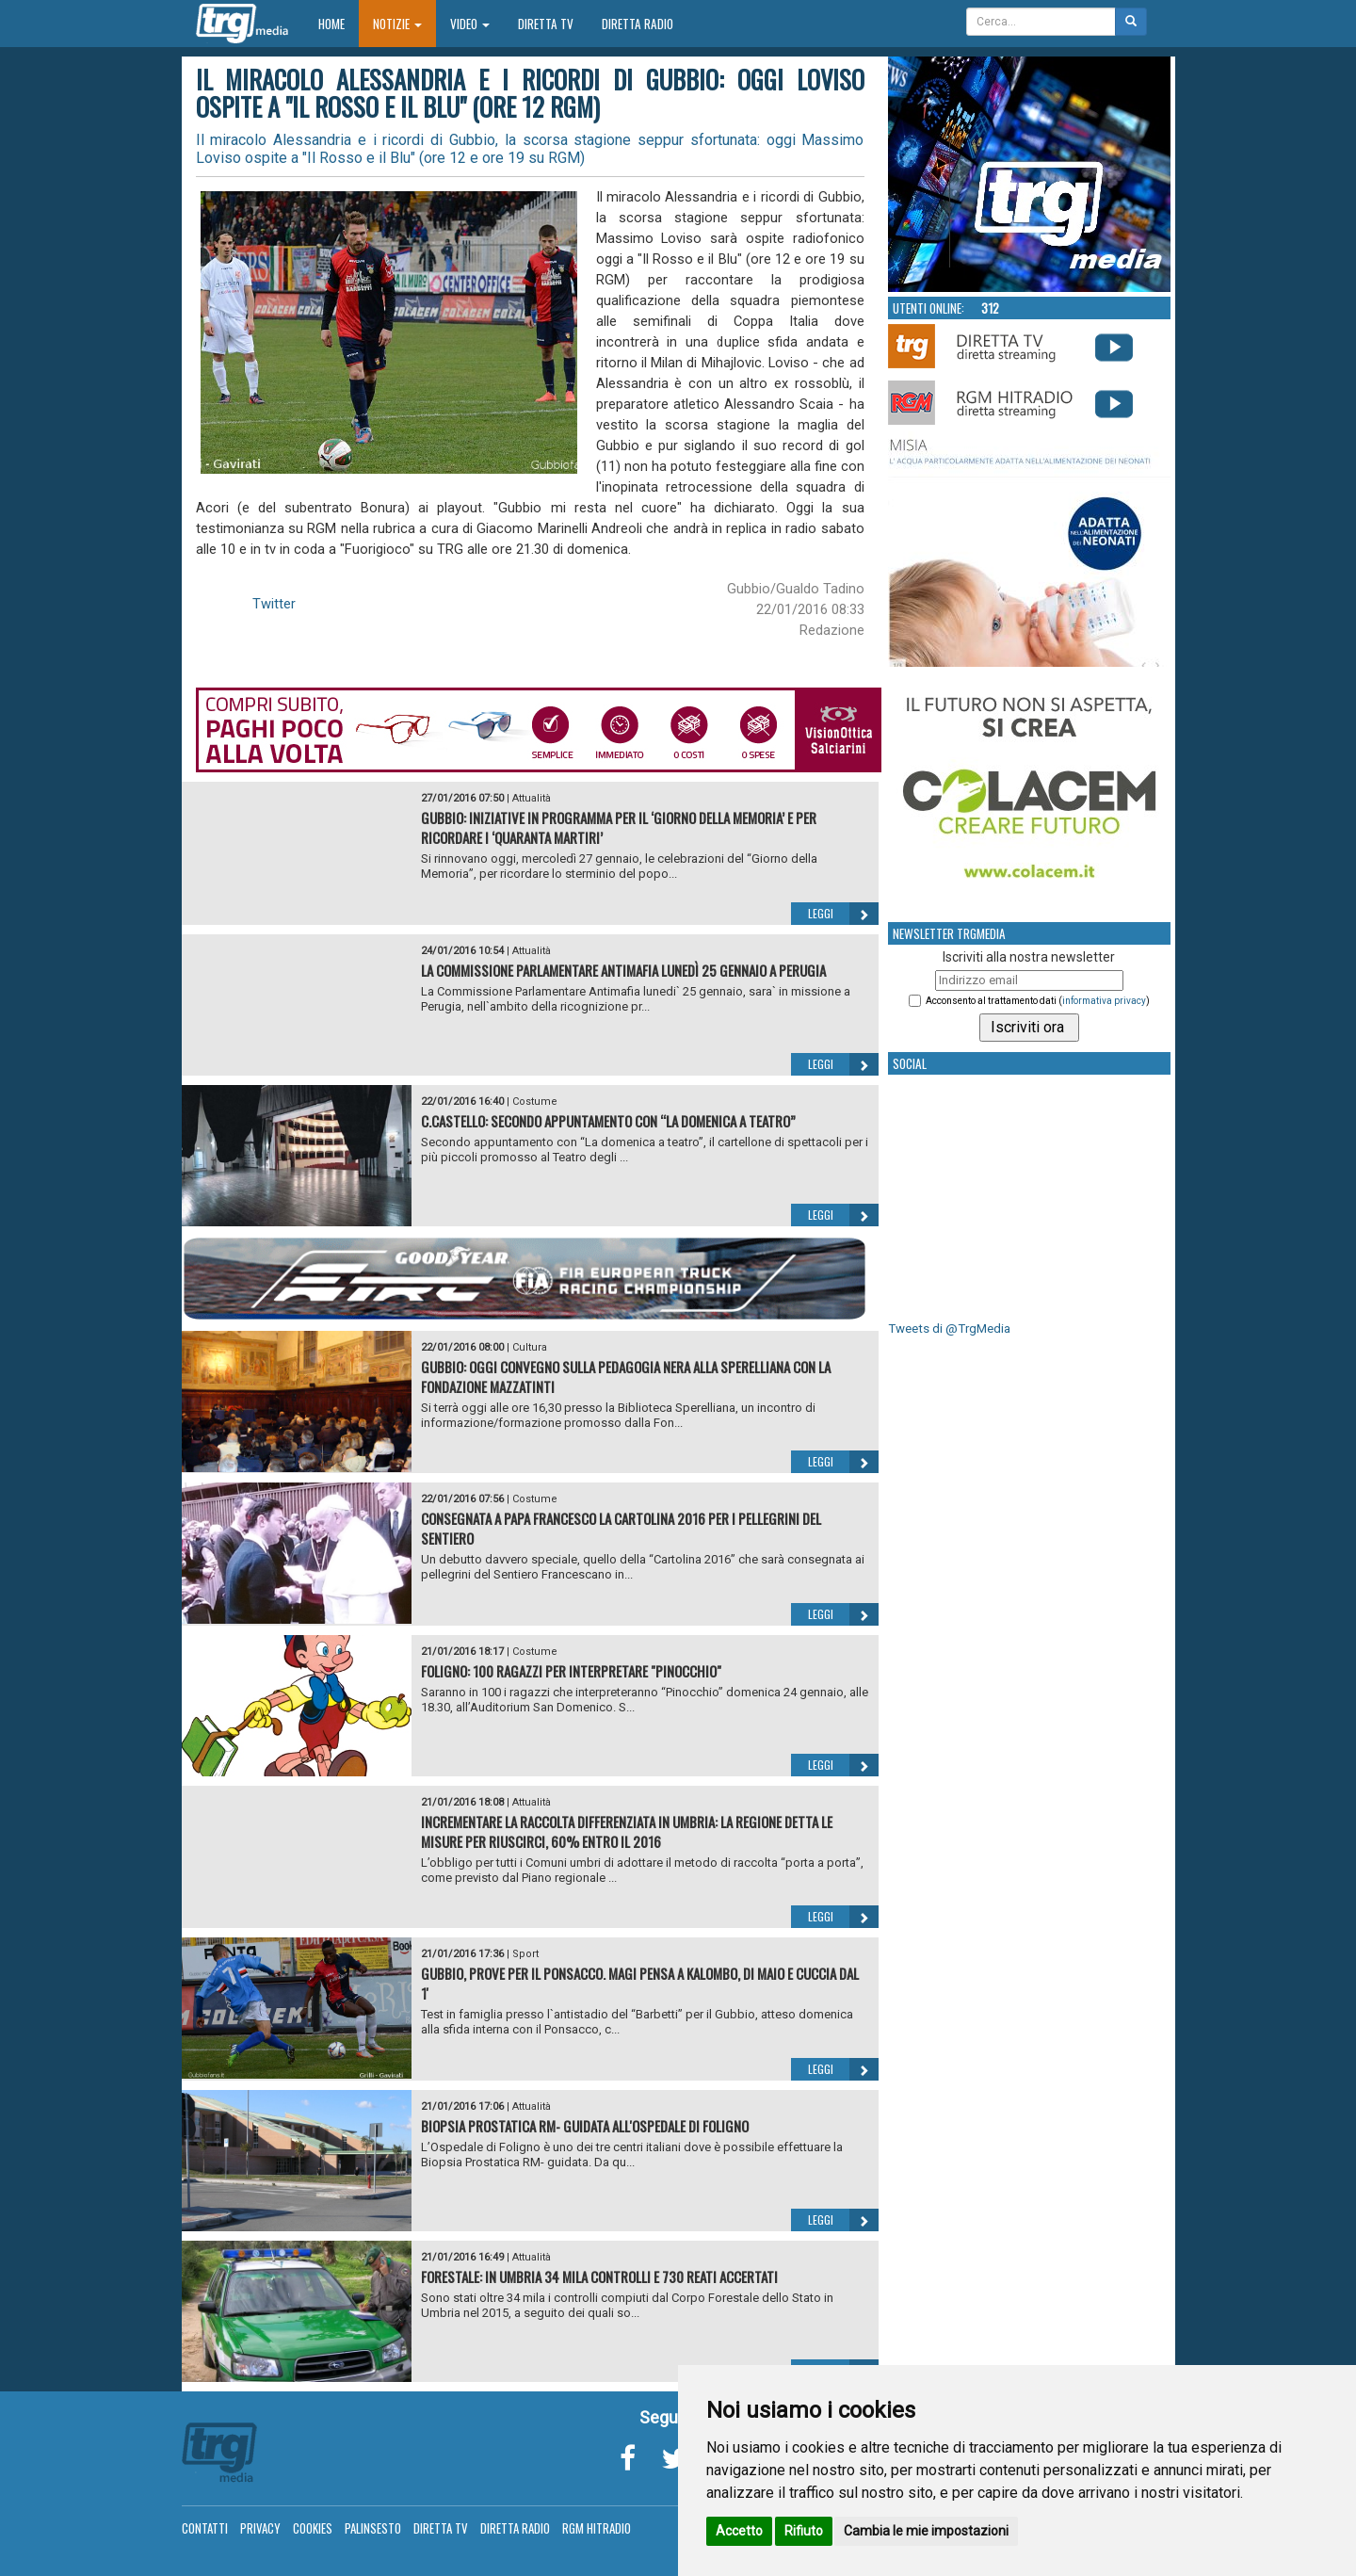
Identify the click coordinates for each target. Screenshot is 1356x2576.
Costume (534, 1101)
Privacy (260, 2528)
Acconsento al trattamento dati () (1038, 1001)
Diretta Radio (637, 23)
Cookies (312, 2528)
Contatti (205, 2528)
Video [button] (470, 23)
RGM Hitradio (596, 2528)
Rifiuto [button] (803, 2530)
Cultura (529, 1347)
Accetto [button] (739, 2530)
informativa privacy (1104, 1001)
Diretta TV (545, 23)
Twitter (274, 603)
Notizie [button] (397, 23)
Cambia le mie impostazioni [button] (926, 2530)
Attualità (531, 798)
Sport (525, 1954)
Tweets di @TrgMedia (949, 1328)
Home (338, 23)
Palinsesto (373, 2528)
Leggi (843, 913)
